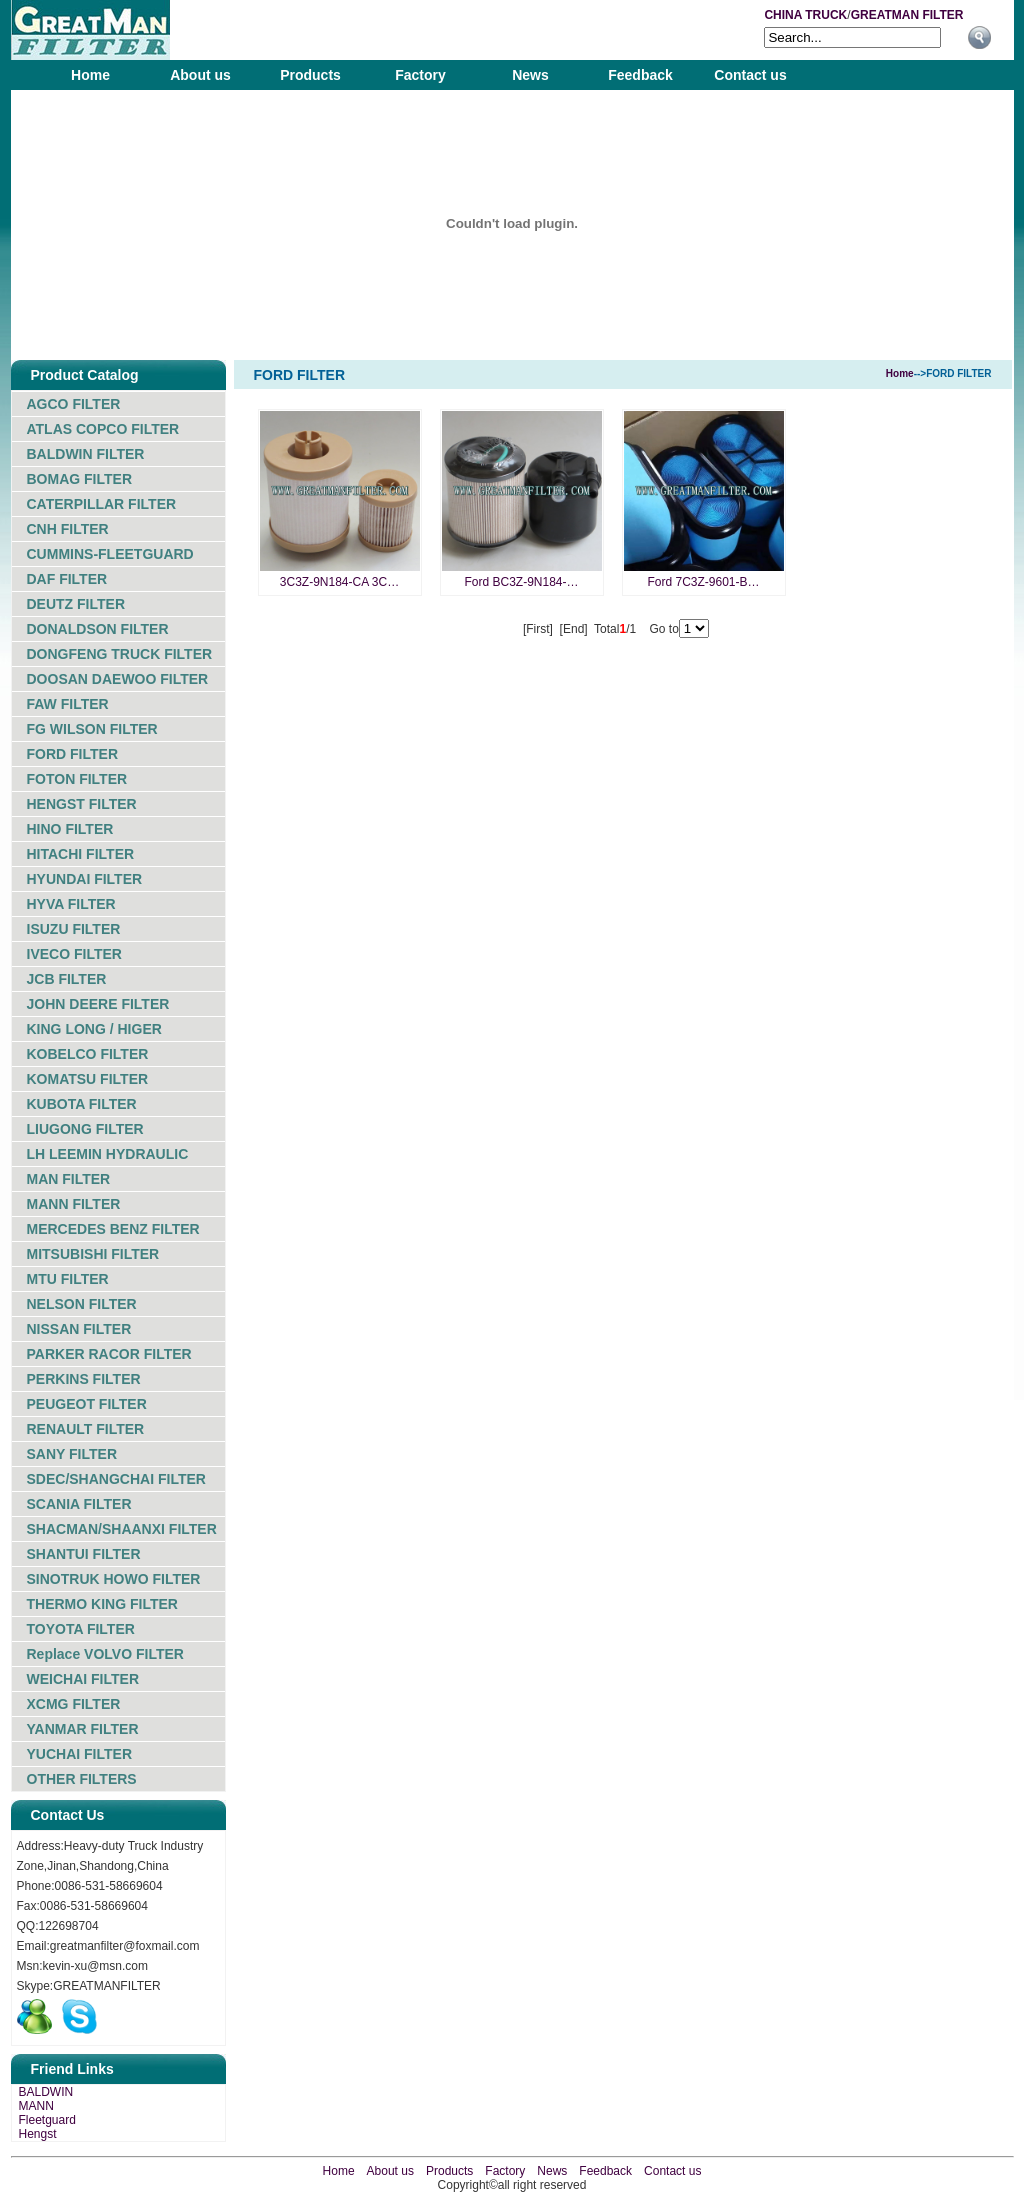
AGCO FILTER (74, 404)
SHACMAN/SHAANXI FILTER (122, 1529)
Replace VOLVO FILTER (105, 1654)
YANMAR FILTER (83, 1729)
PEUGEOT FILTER (87, 1404)
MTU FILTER (68, 1279)
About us (200, 75)
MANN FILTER (74, 1204)
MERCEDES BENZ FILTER (113, 1229)
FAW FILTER (68, 704)
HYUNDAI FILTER (85, 879)
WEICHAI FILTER (83, 1679)
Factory (420, 75)
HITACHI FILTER (81, 854)
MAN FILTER (69, 1179)
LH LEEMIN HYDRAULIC (108, 1154)
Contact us (750, 75)
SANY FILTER (72, 1454)
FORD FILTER (73, 754)
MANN (36, 2106)
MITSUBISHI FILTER (93, 1254)
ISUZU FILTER (74, 929)
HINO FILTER (70, 829)
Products (310, 75)
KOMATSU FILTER (88, 1079)
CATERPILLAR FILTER (102, 504)
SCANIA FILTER (79, 1504)
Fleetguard (47, 2120)
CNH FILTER (68, 529)
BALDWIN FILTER (86, 454)
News (530, 75)
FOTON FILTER (77, 779)
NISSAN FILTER (79, 1329)
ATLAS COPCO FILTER (103, 429)
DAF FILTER (67, 579)
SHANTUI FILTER (84, 1554)
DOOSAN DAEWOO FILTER (118, 679)
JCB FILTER (67, 979)
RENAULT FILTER (86, 1429)
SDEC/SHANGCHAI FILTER (116, 1479)
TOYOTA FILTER (81, 1629)
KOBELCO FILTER (88, 1054)
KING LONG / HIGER (94, 1029)
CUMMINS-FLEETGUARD (110, 554)
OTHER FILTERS (82, 1779)
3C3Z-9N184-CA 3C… (339, 582)
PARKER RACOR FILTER (109, 1354)
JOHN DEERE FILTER (98, 1004)
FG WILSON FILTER (92, 729)
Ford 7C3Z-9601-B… (703, 582)
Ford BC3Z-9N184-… (521, 582)
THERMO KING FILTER (102, 1604)
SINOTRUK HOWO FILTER (114, 1579)
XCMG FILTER (74, 1704)
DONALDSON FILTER (98, 629)
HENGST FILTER (82, 804)
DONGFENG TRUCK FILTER (120, 654)
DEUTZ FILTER (76, 604)
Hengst (38, 2134)
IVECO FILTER (74, 954)
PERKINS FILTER (84, 1379)
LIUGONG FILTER (85, 1129)
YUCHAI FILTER (80, 1754)
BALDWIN (46, 2092)
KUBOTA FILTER (82, 1104)
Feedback (640, 75)
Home (90, 75)
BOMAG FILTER (80, 479)
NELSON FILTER (82, 1304)
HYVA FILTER (71, 904)
